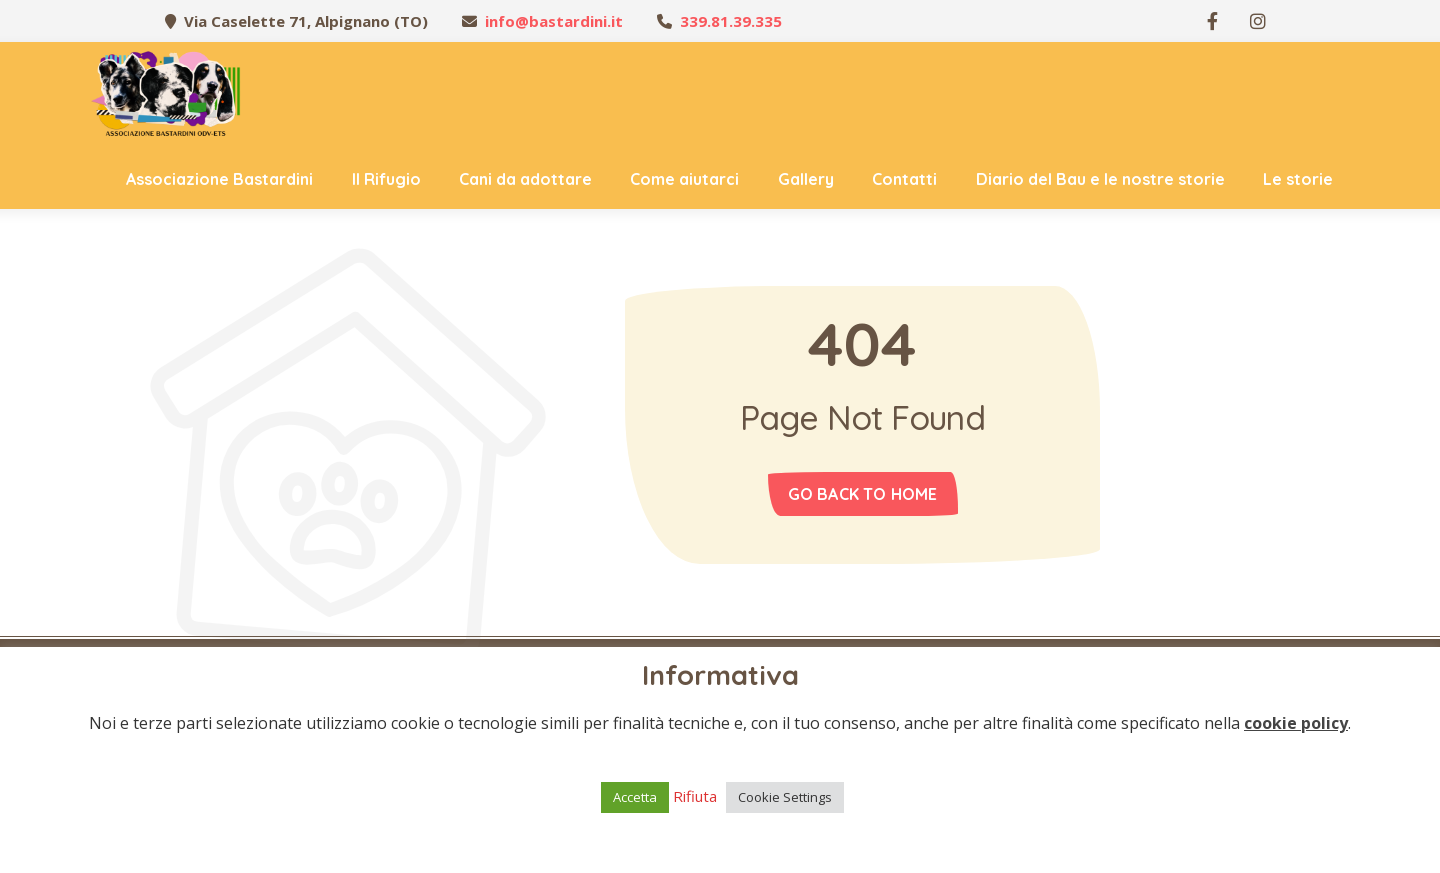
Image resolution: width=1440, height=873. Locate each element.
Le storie (1298, 179)
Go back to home (863, 494)
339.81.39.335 (731, 21)
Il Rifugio (386, 179)
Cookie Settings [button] (785, 797)
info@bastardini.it (554, 21)
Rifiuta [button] (695, 796)
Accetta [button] (635, 797)
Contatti (904, 179)
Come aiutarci (684, 179)
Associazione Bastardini (219, 179)
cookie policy (1296, 723)
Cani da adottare (525, 179)
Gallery (806, 179)
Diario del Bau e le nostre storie (1100, 179)
